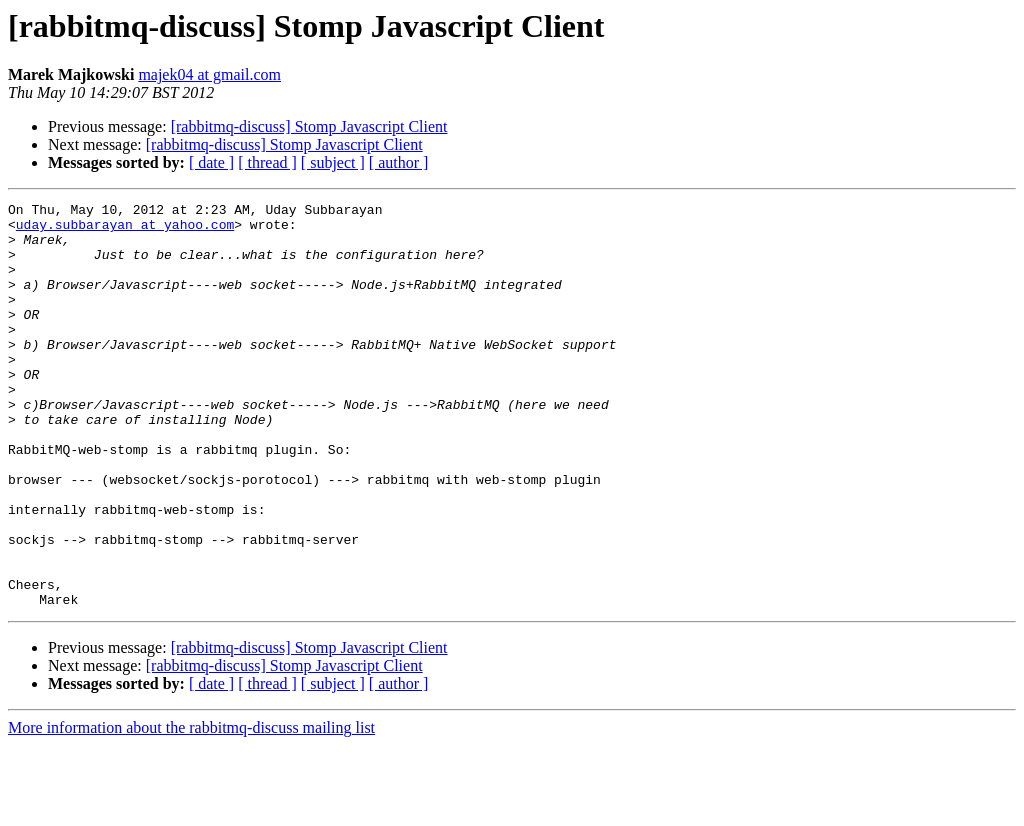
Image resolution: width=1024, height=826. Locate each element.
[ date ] (211, 162)
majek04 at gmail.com (209, 74)
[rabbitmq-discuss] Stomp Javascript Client (309, 126)
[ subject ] (333, 162)
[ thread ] (267, 162)
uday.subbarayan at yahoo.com (125, 230)
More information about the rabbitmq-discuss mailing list (191, 808)
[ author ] (399, 162)
